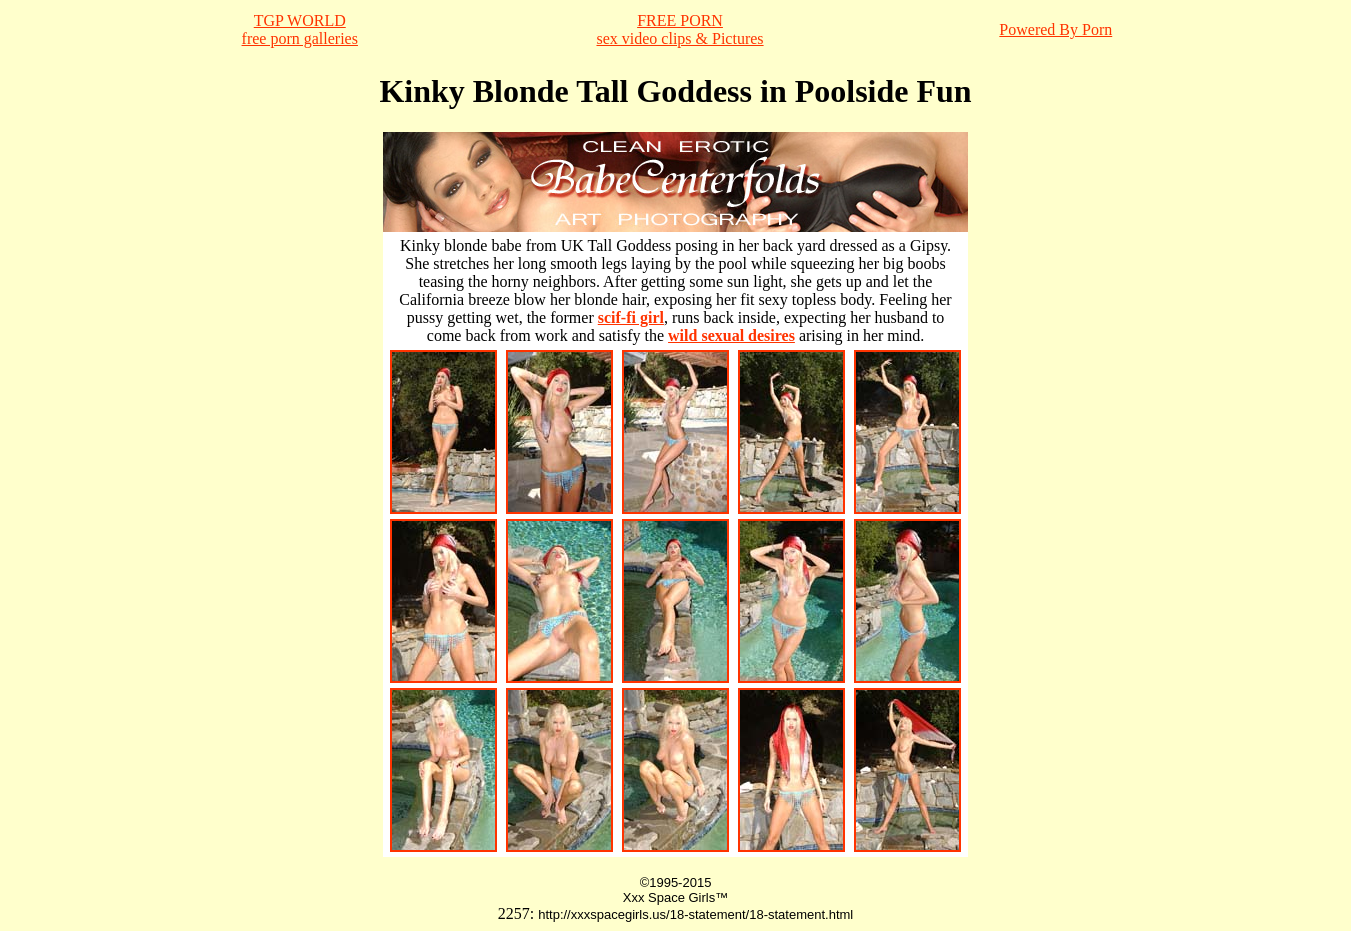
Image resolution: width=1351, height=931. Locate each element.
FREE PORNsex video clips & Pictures (679, 29)
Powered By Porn (1055, 29)
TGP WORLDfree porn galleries (300, 29)
